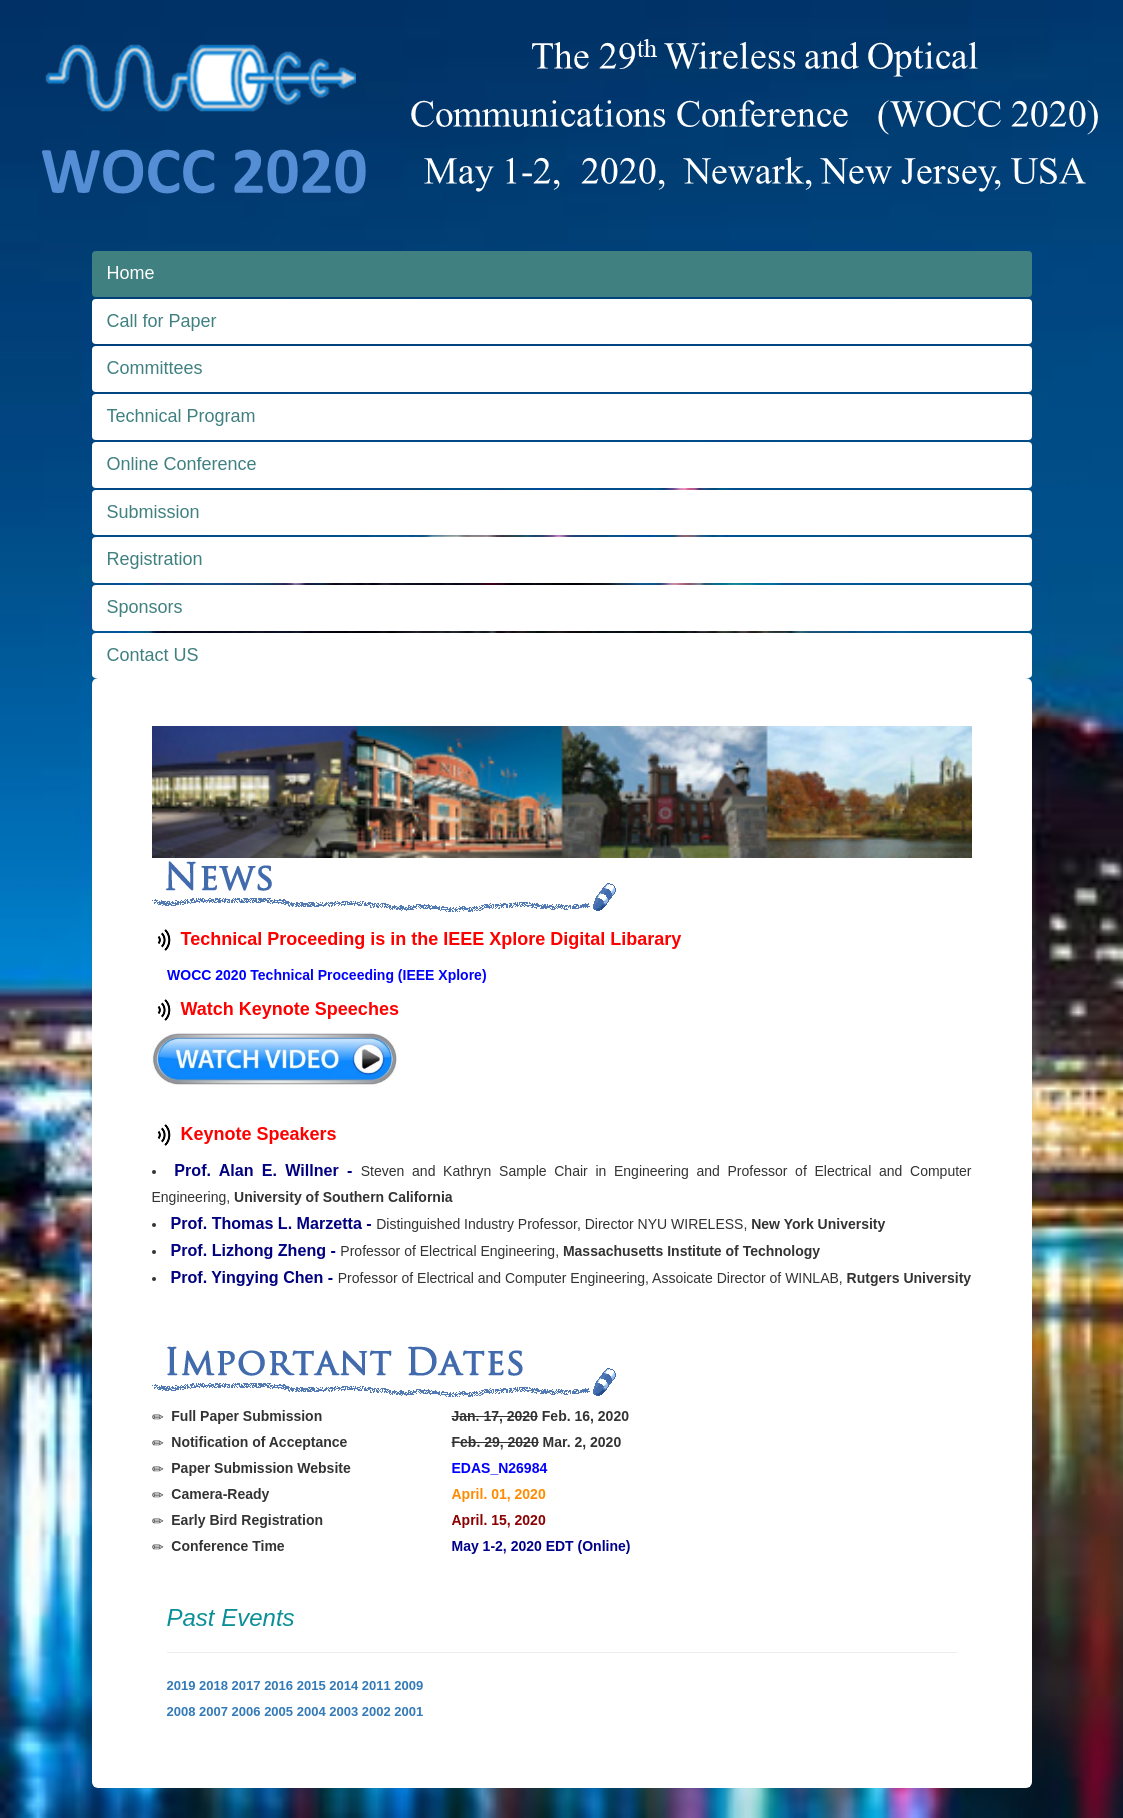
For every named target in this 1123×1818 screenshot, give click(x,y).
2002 (376, 1711)
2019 (181, 1685)
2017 (246, 1685)
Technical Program (181, 416)
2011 (376, 1685)
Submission (153, 512)
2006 (246, 1711)
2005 (278, 1711)
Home (131, 273)
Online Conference (182, 464)
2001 (408, 1711)
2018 (213, 1685)
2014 (343, 1685)
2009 (408, 1685)
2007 (213, 1711)
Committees (155, 368)
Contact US (153, 655)
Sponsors (145, 607)
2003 (343, 1711)
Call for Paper (162, 321)
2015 (311, 1685)
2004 (311, 1711)
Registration (155, 559)
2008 (181, 1711)
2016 (278, 1685)
